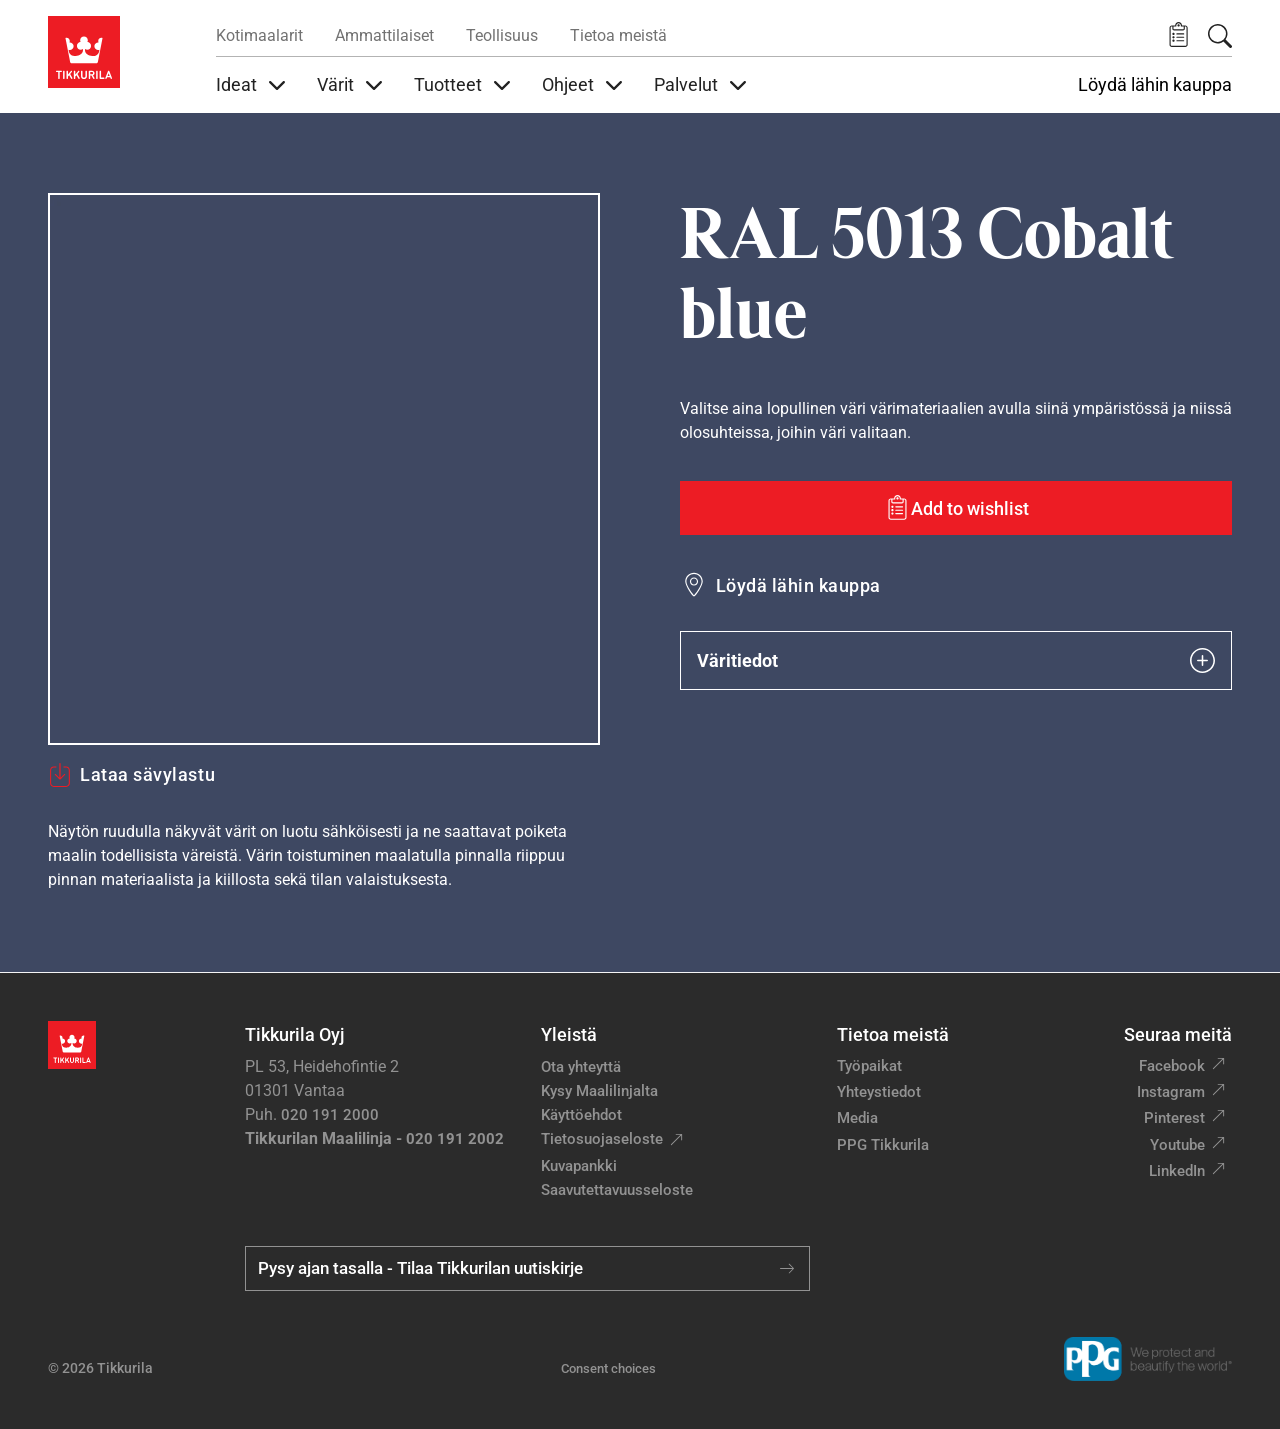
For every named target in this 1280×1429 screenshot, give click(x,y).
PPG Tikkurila (883, 1145)
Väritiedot (956, 660)
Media (857, 1118)
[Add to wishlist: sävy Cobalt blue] (956, 508)
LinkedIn (1177, 1171)
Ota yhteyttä (581, 1067)
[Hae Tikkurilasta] (1220, 36)
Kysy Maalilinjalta (599, 1091)
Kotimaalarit (259, 35)
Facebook (1172, 1066)
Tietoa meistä (618, 35)
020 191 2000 (330, 1115)
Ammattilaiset (384, 35)
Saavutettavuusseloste (617, 1190)
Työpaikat (869, 1066)
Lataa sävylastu (131, 775)
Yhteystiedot (879, 1092)
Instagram (1171, 1092)
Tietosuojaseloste (602, 1139)
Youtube (1177, 1145)
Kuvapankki (579, 1166)
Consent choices (608, 1368)
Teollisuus (502, 35)
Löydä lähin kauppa (1155, 85)
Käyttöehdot (581, 1115)
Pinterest (1174, 1118)
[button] (1178, 35)
